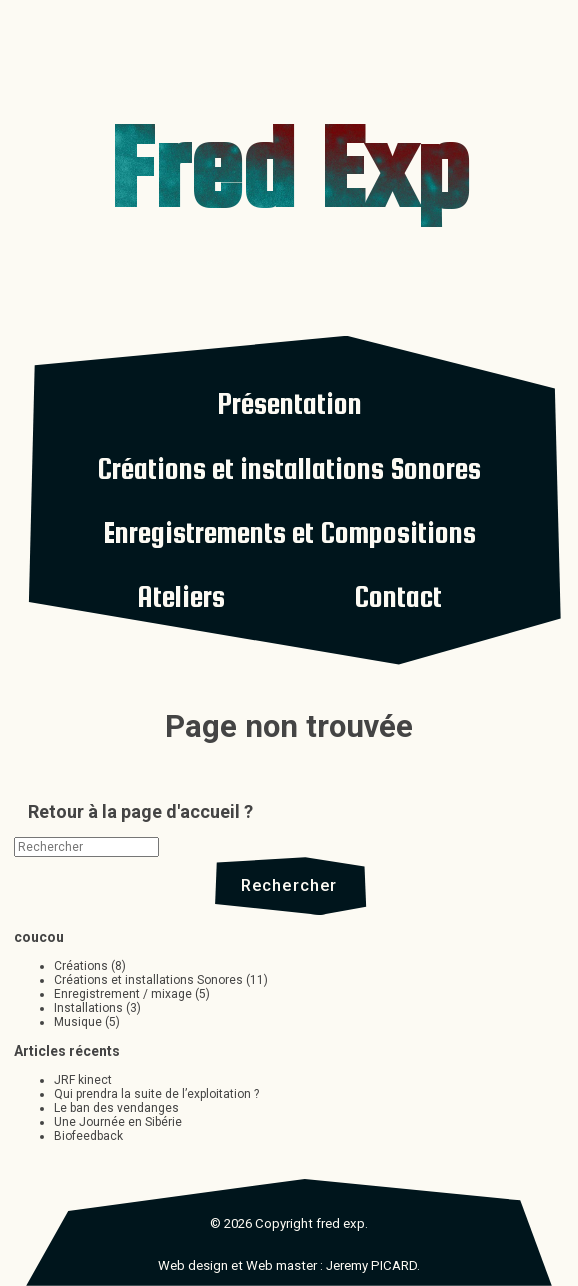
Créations (81, 966)
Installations (88, 1008)
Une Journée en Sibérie (118, 1122)
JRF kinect (83, 1080)
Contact (398, 596)
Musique (78, 1022)
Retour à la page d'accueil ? (140, 811)
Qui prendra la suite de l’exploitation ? (156, 1094)
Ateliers (181, 596)
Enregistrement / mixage (123, 994)
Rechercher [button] (289, 885)
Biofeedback (88, 1136)
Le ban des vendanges (116, 1108)
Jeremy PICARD (371, 1265)
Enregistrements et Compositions (289, 532)
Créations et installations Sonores (289, 468)
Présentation (289, 403)
